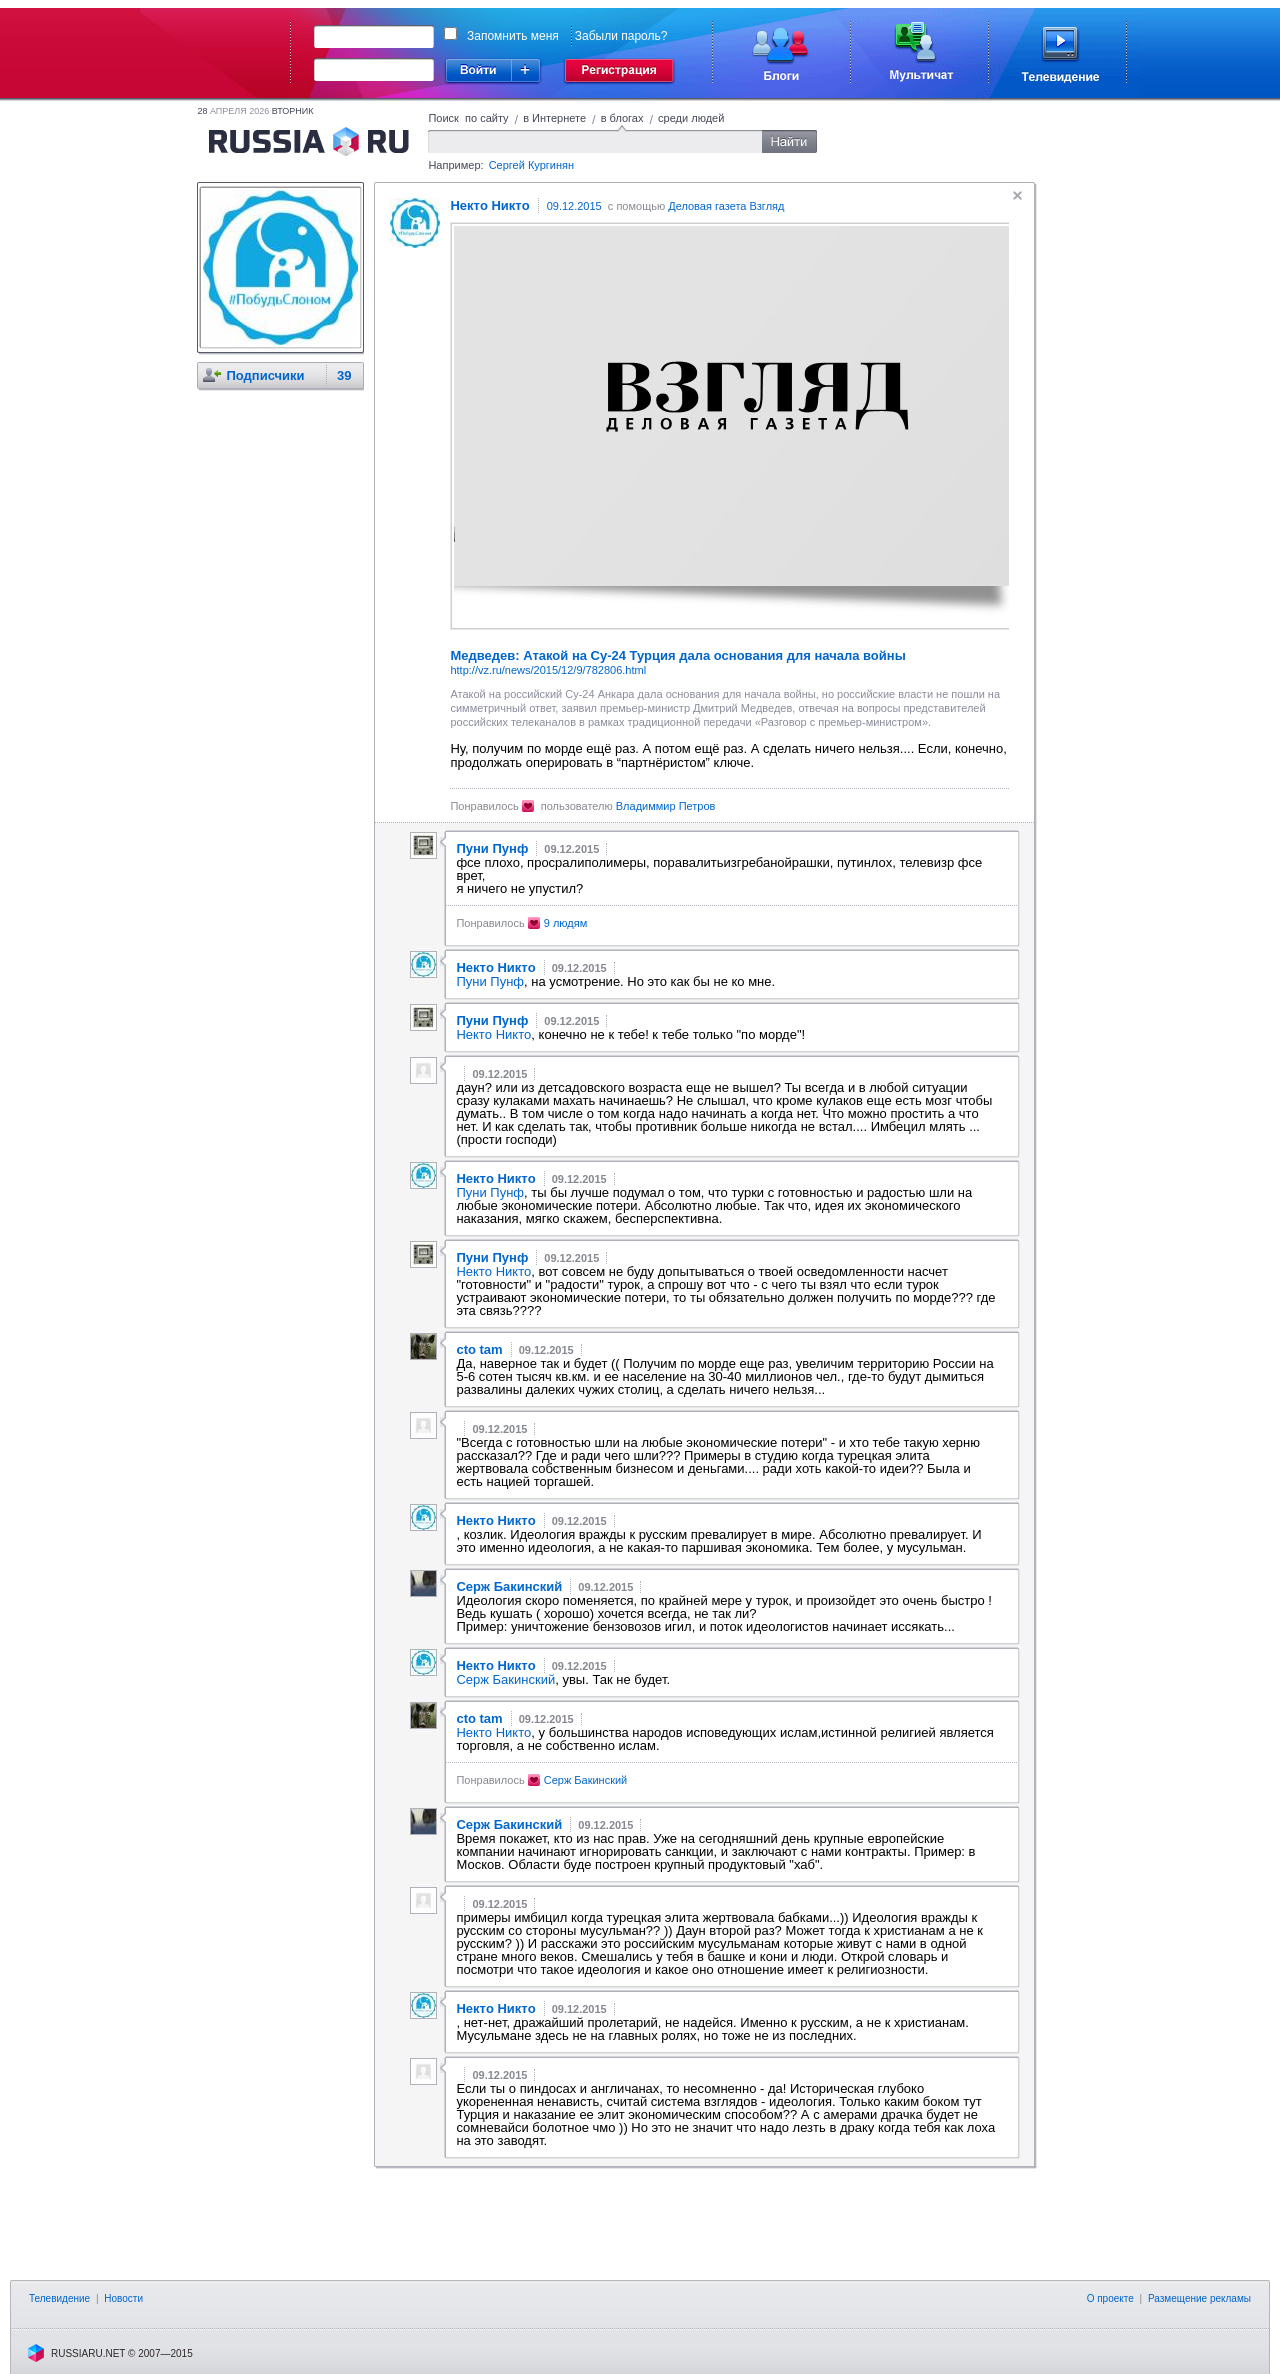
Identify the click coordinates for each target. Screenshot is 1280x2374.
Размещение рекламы (1199, 2298)
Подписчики (265, 375)
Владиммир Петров (666, 806)
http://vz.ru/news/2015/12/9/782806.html (548, 670)
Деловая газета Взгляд (726, 206)
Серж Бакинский (505, 1679)
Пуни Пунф (490, 981)
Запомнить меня (513, 36)
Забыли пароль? (621, 36)
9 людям (566, 923)
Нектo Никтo (493, 1034)
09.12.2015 (574, 206)
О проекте (1110, 2298)
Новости (123, 2298)
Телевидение (59, 2298)
